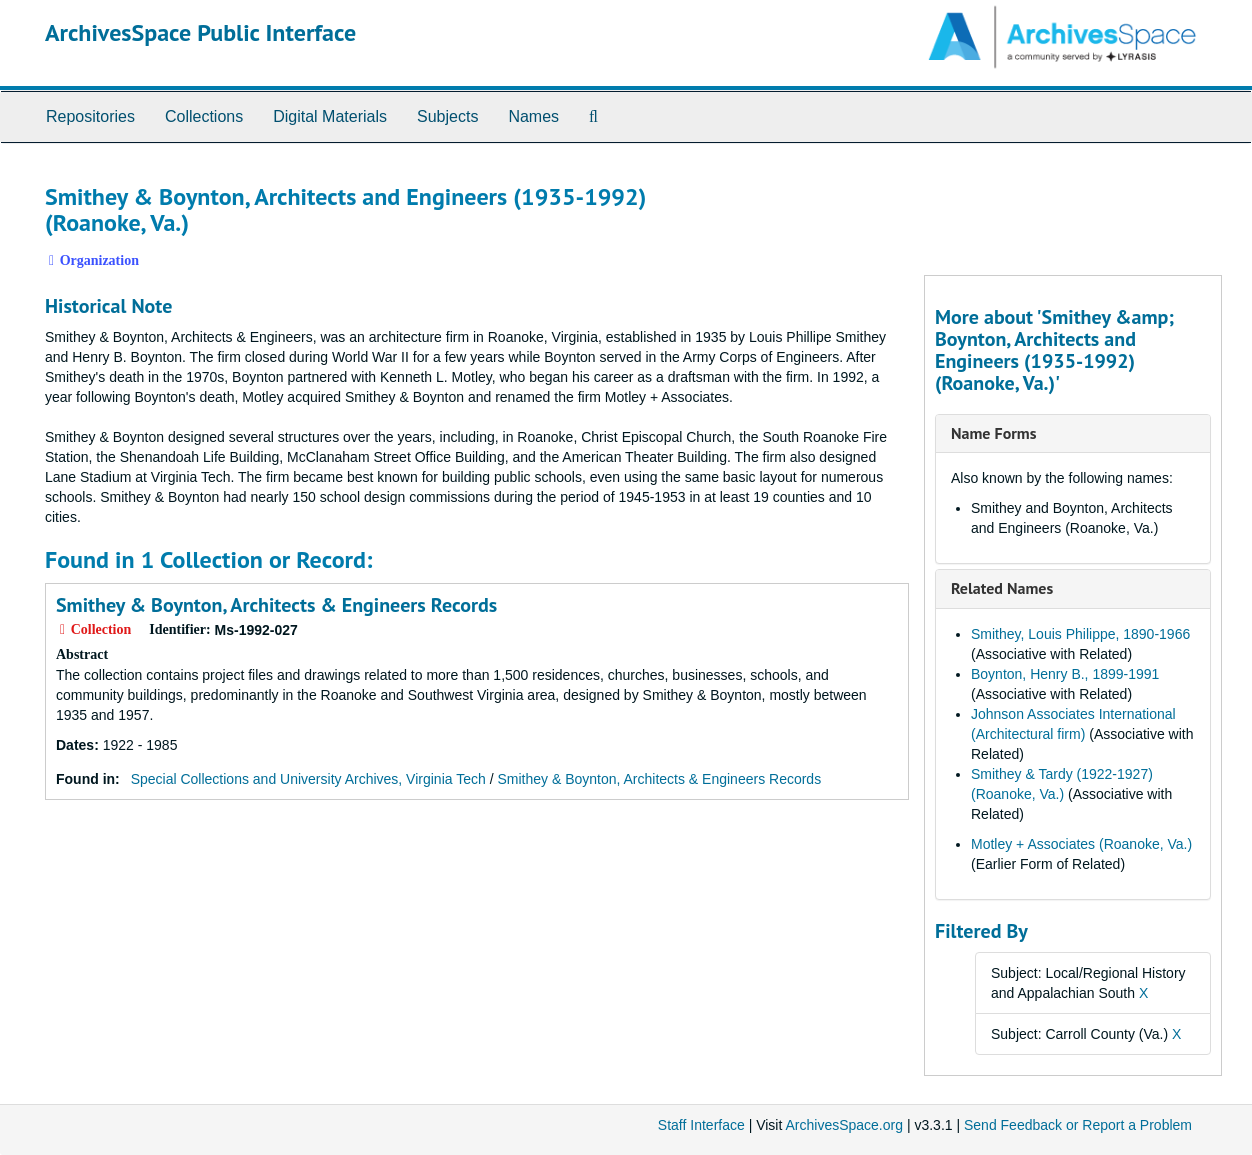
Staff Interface (701, 1125)
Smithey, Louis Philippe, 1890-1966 (1080, 634)
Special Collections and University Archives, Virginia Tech (308, 779)
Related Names (1002, 588)
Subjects (447, 116)
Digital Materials (330, 116)
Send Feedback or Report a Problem (1078, 1125)
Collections (204, 116)
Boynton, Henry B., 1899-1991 (1065, 674)
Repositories (90, 116)
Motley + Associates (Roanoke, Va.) (1081, 844)
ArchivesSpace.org (844, 1125)
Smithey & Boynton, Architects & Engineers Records (276, 605)
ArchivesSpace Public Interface (200, 32)
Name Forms (993, 433)
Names (533, 116)
